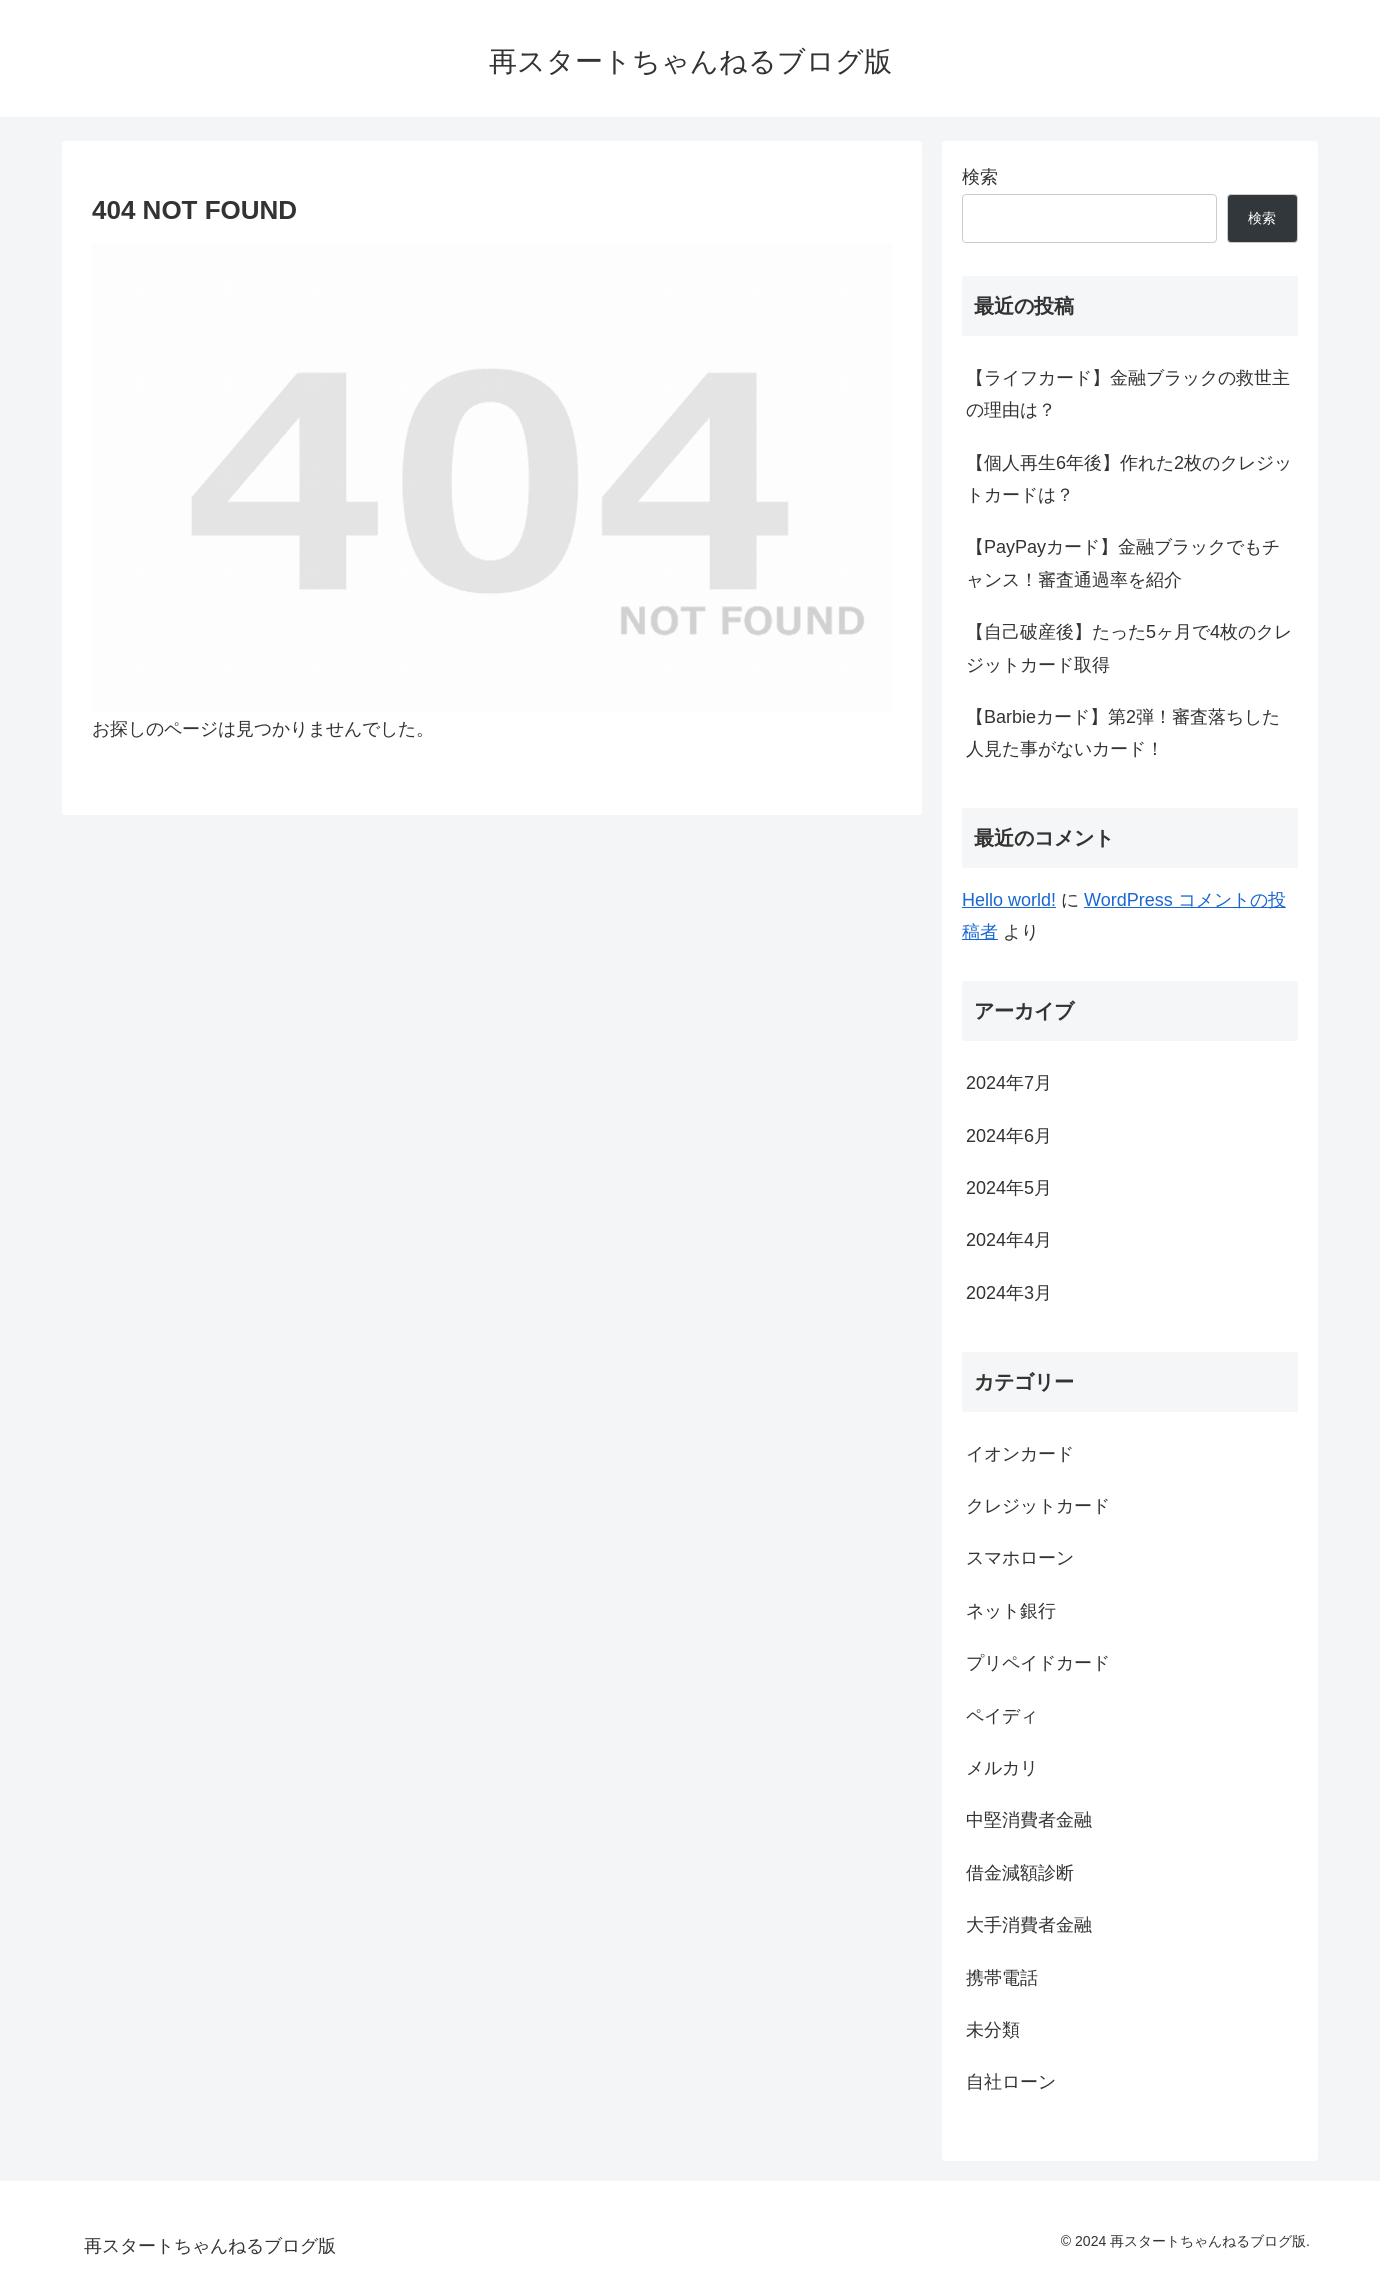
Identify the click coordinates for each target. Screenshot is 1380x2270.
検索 (980, 177)
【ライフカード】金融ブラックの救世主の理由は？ (1128, 394)
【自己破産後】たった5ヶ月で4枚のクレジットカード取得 (1129, 648)
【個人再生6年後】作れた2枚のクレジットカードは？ (1129, 479)
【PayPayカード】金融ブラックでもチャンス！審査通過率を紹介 (1123, 563)
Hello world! (1009, 900)
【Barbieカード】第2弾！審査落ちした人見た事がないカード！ (1123, 733)
